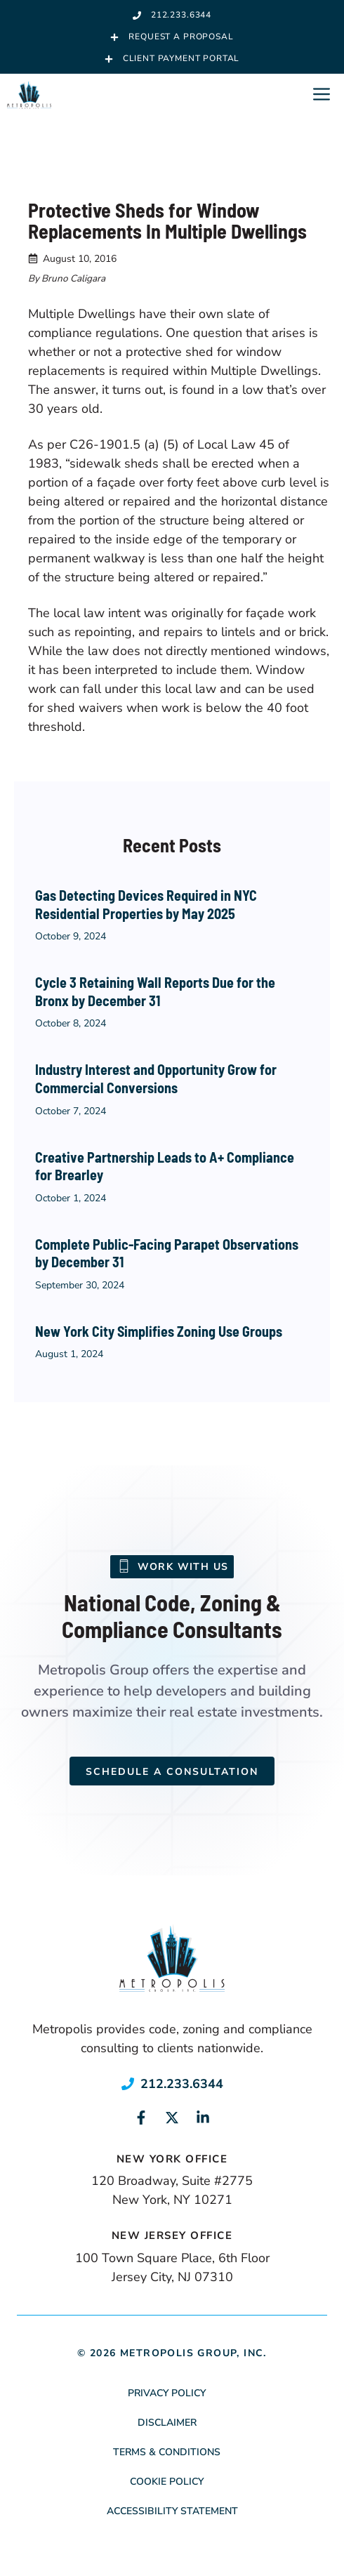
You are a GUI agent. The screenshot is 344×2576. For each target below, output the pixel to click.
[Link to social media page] (141, 2118)
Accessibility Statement (172, 2511)
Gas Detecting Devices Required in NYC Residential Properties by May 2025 (146, 904)
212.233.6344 (181, 2083)
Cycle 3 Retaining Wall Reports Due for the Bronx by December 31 (155, 991)
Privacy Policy (167, 2393)
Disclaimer (167, 2422)
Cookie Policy (167, 2481)
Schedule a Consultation (172, 1771)
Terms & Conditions (166, 2452)
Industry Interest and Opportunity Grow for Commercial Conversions (156, 1078)
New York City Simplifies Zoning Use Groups (158, 1331)
